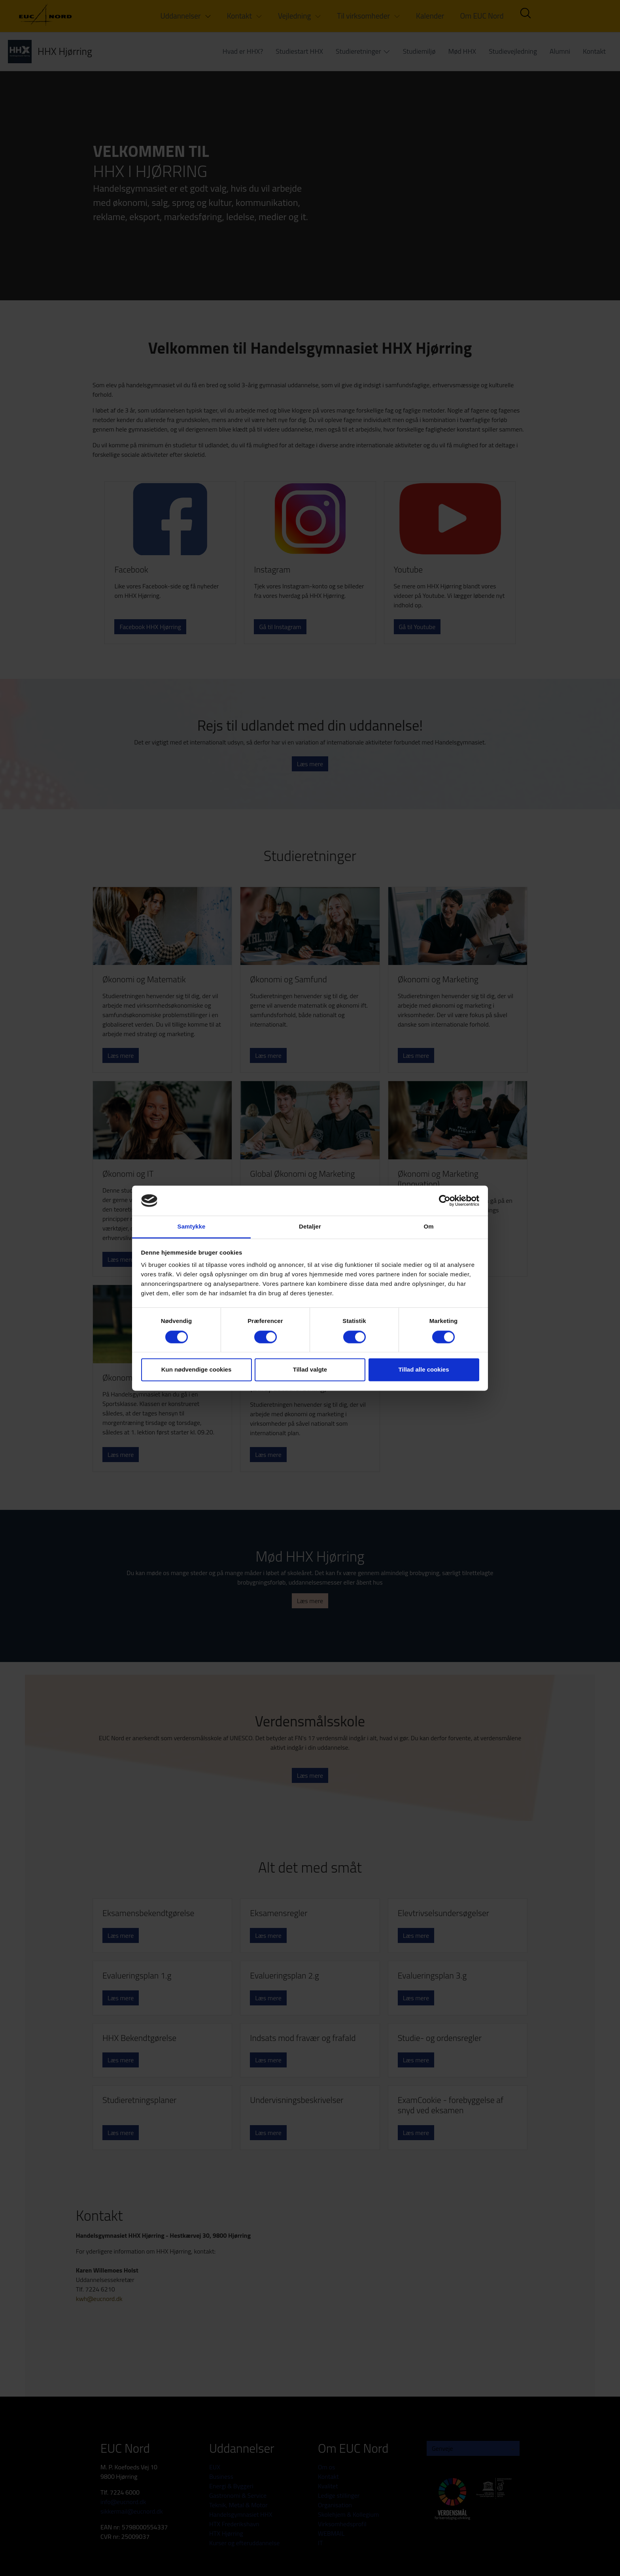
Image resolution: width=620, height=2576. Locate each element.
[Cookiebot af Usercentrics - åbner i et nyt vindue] (444, 1200)
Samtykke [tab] (192, 1226)
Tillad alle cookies (423, 1369)
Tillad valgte (310, 1369)
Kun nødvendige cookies (196, 1369)
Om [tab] (428, 1226)
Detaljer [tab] (310, 1226)
